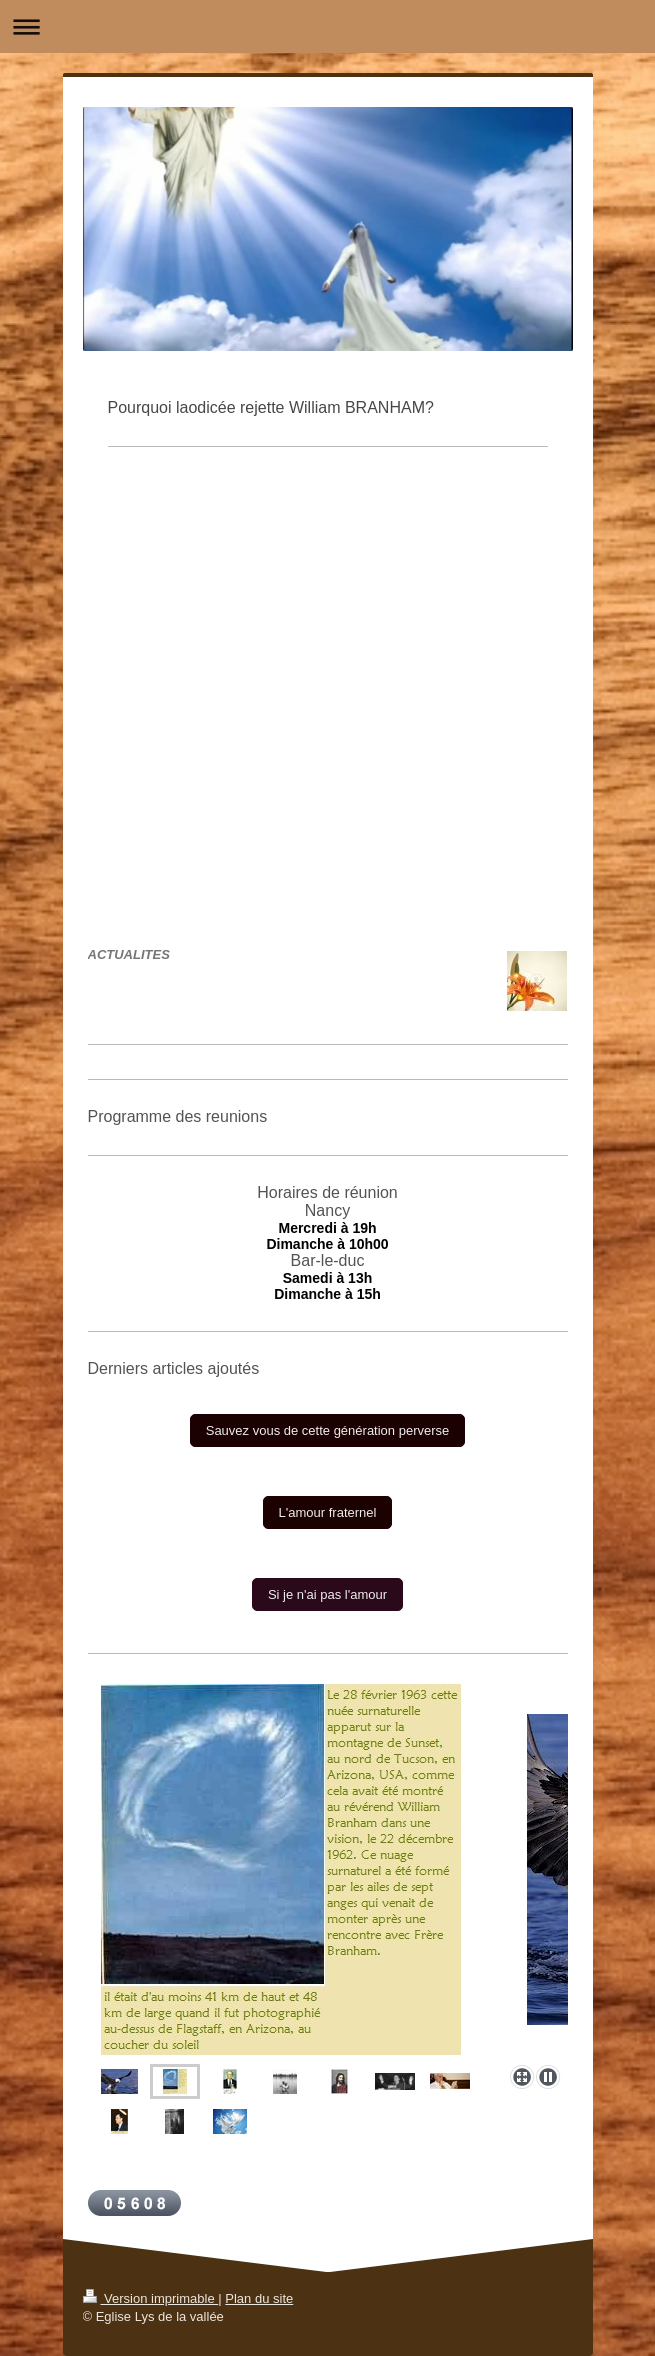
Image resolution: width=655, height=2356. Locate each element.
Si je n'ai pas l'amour (327, 1594)
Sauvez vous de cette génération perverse (328, 1430)
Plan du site (259, 2298)
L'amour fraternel (328, 1512)
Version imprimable (151, 2298)
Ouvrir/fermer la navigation (327, 26)
